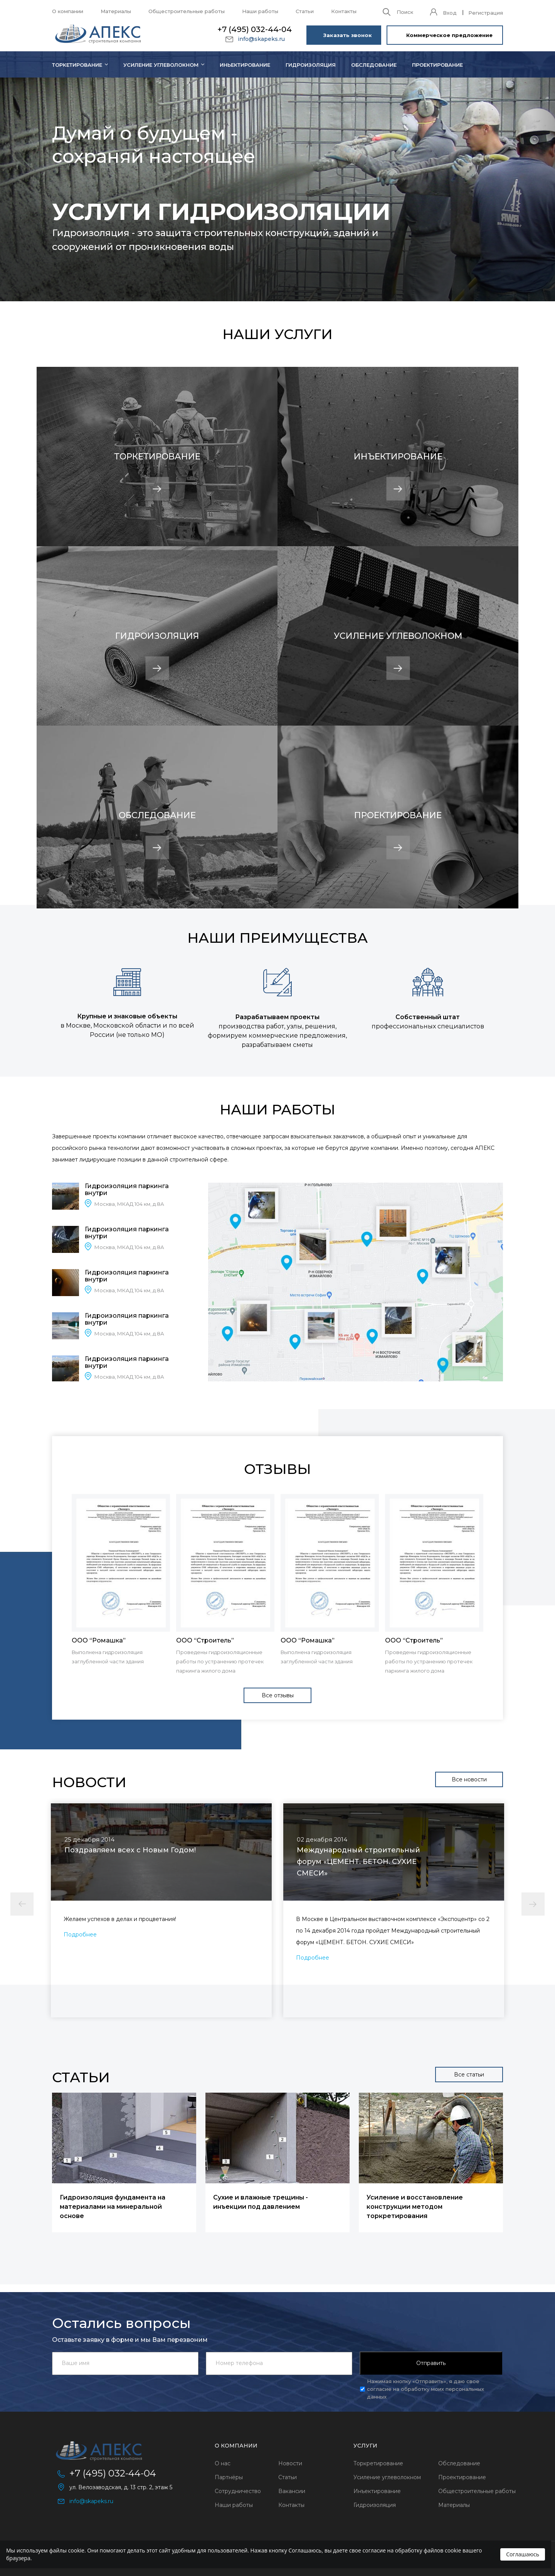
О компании (67, 11)
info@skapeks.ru (261, 38)
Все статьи (469, 2074)
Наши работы (260, 11)
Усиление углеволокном (160, 65)
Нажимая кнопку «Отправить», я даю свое (425, 2389)
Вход (450, 13)
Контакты (344, 11)
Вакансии (291, 2491)
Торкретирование (378, 2463)
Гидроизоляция (311, 65)
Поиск (405, 12)
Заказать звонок (347, 35)
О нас (222, 2463)
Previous (22, 1904)
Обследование (374, 65)
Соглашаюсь (522, 2554)
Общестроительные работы (186, 11)
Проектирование (437, 65)
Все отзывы (278, 1695)
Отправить (431, 2363)
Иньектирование (245, 65)
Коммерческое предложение (449, 35)
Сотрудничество (238, 2491)
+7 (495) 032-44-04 (254, 29)
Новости (290, 2463)
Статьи (305, 11)
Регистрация (485, 13)
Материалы (116, 11)
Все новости (469, 1779)
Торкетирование (77, 65)
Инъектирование (377, 2491)
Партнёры (229, 2477)
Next (533, 1904)
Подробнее (80, 1934)
